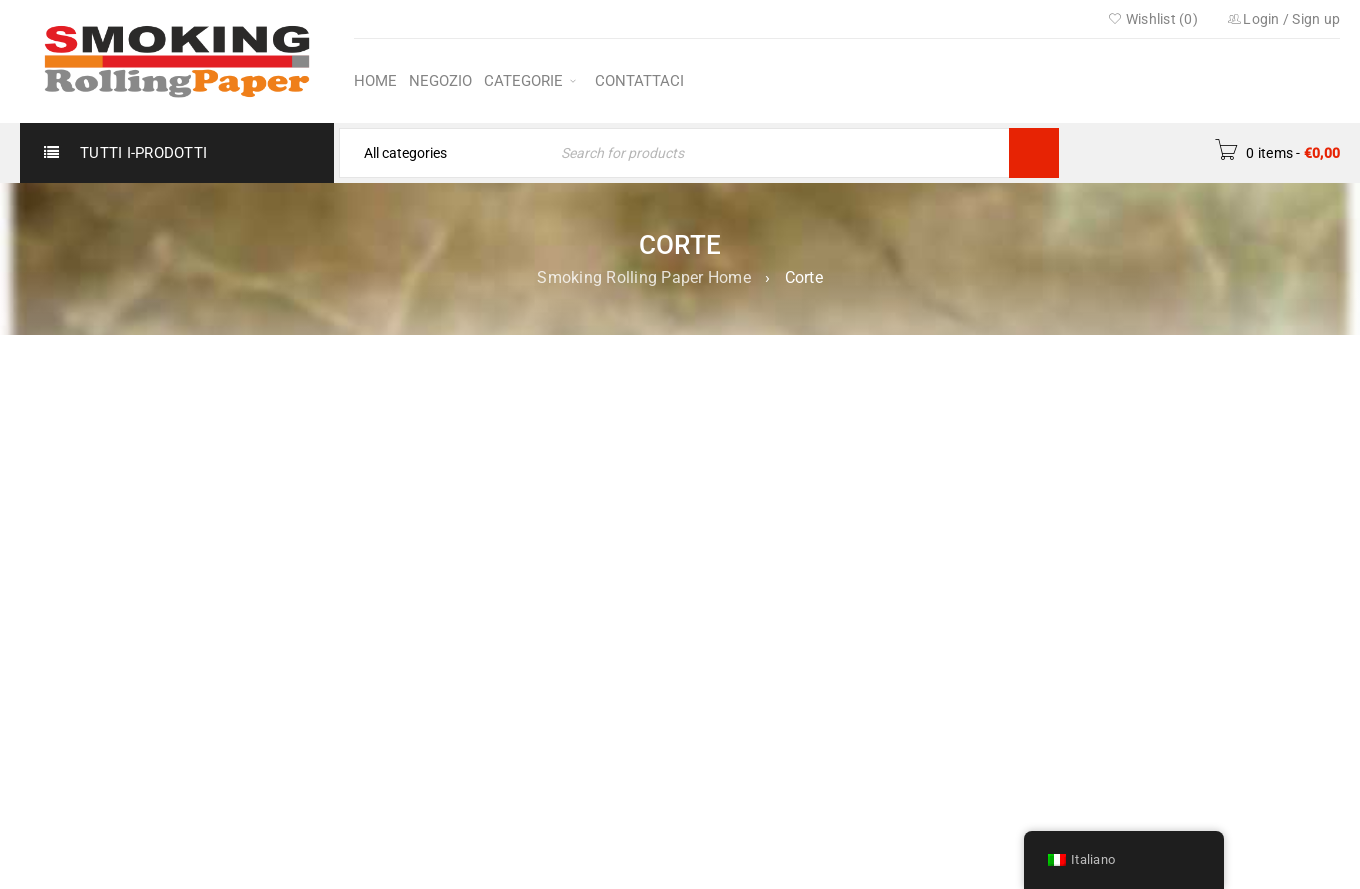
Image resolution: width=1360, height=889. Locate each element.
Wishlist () (1153, 19)
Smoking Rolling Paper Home (644, 277)
